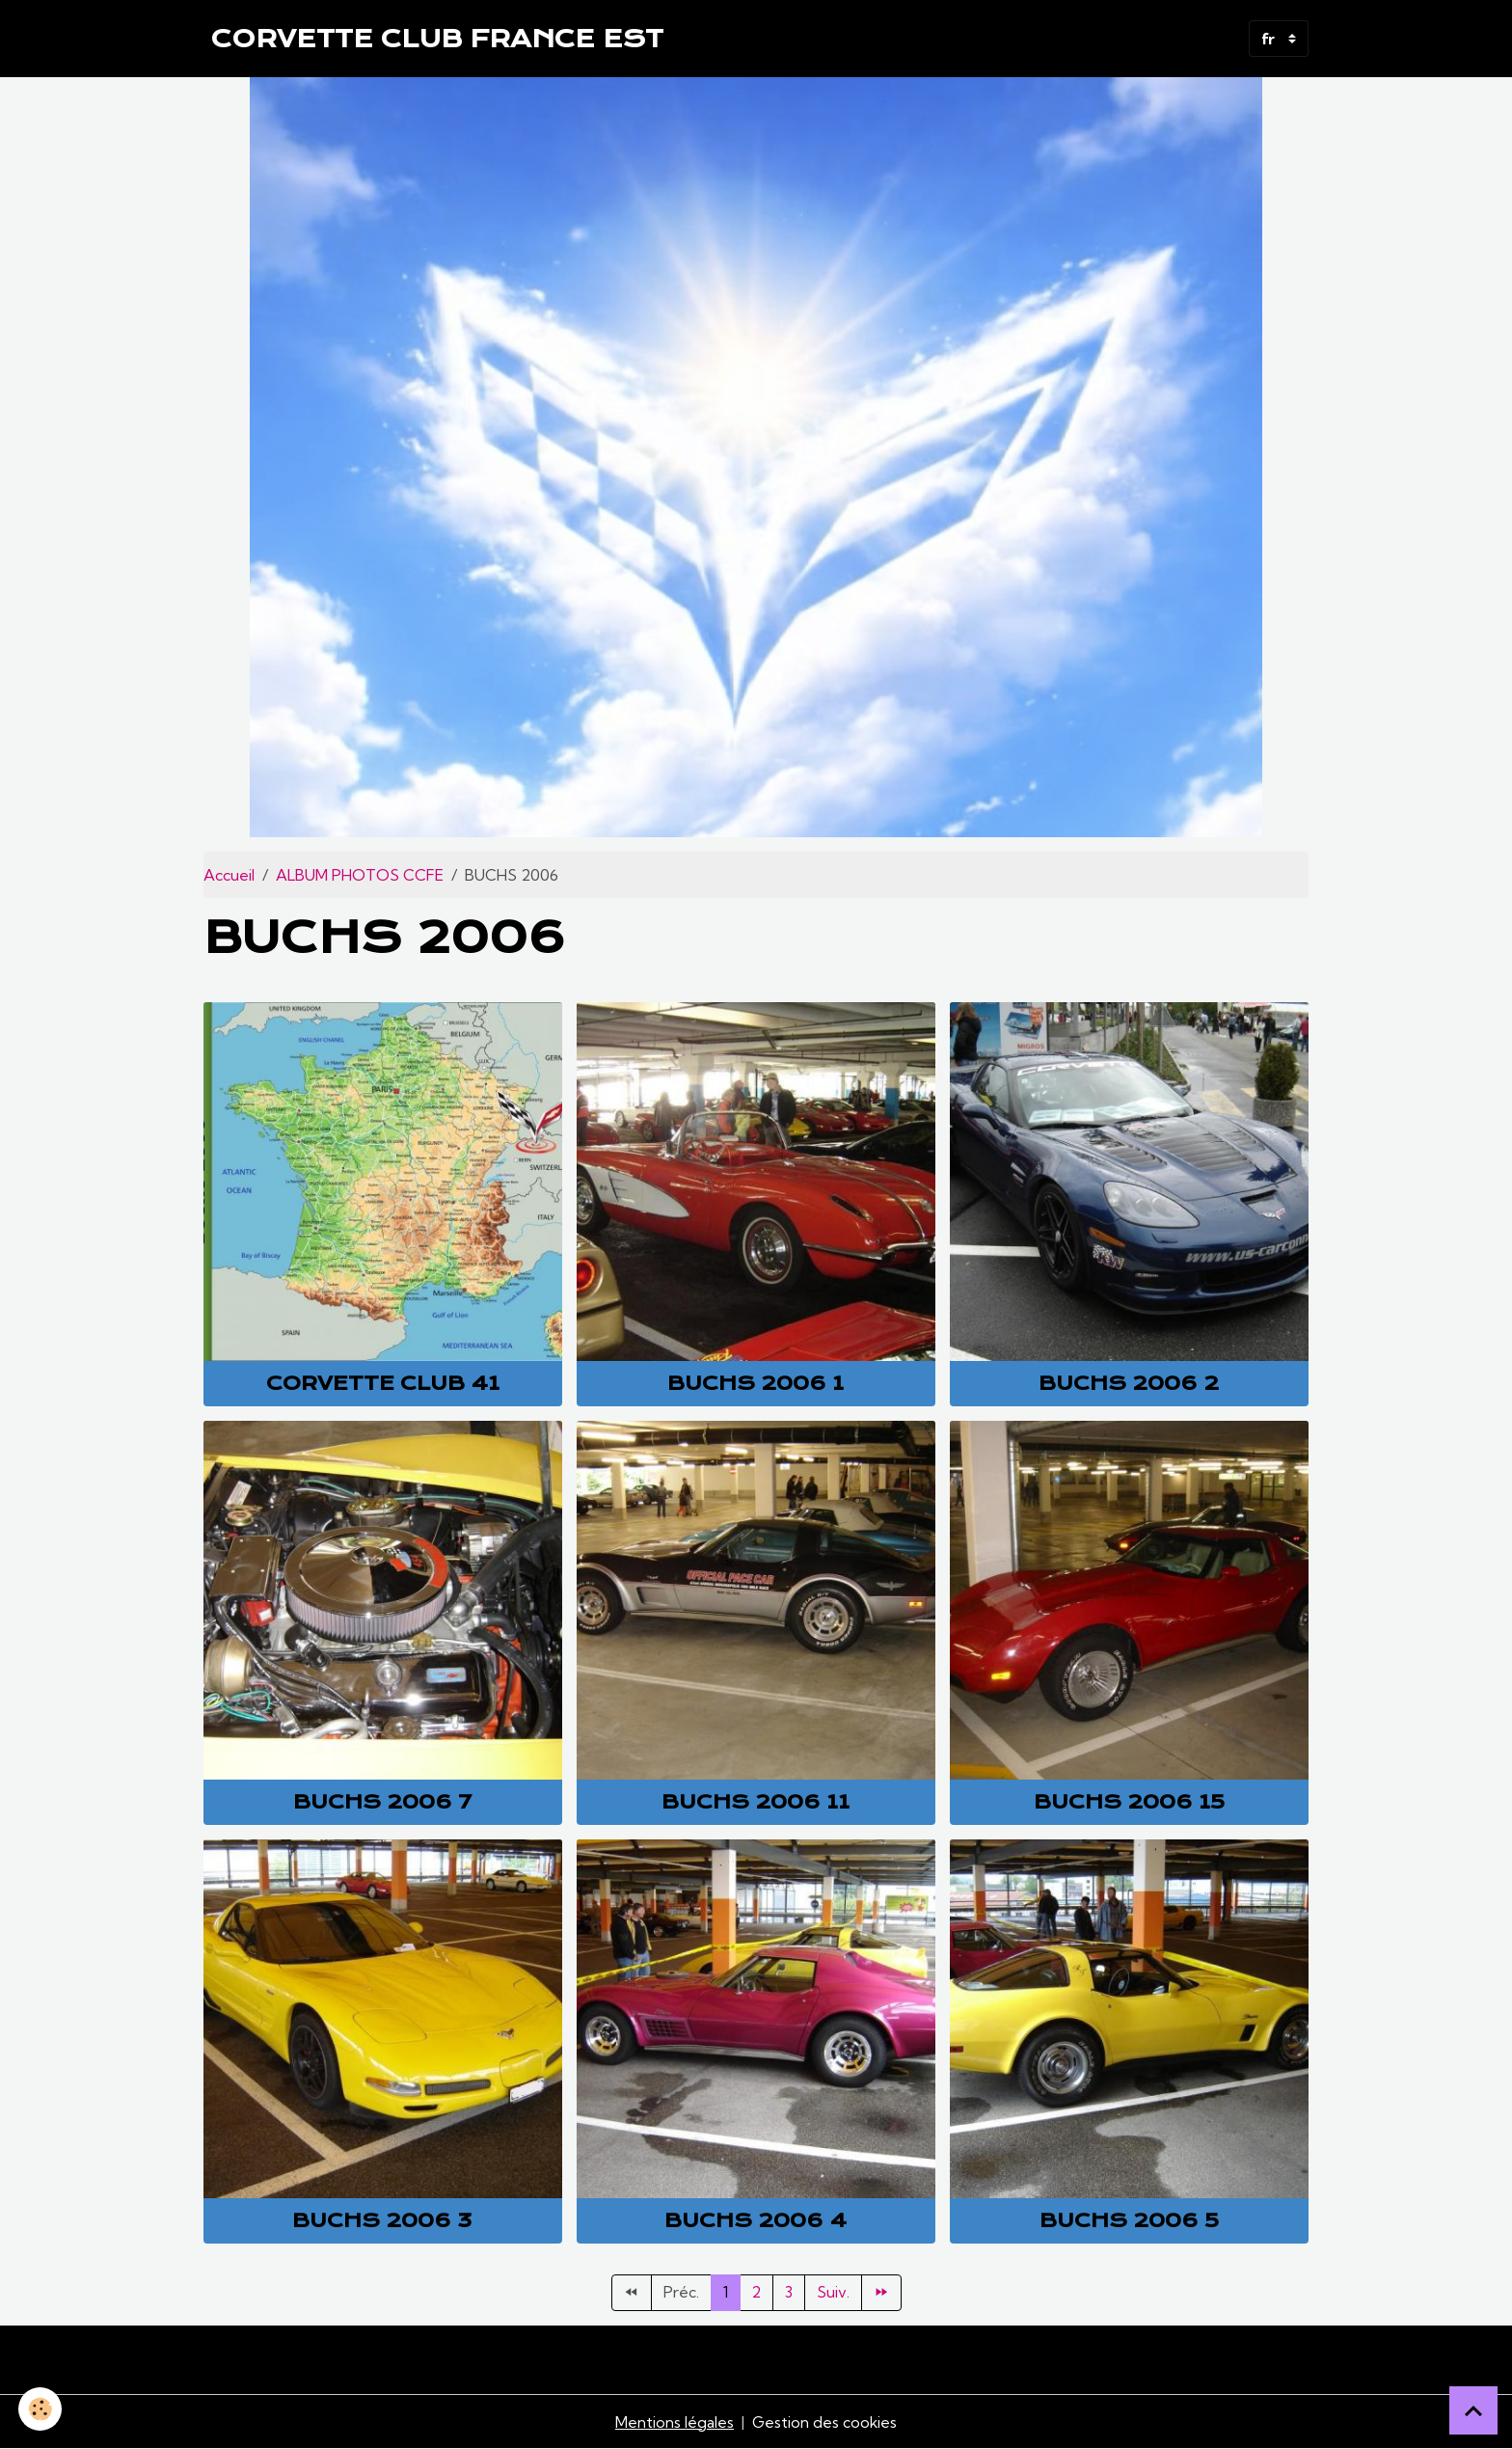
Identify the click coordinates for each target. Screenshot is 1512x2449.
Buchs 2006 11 (756, 1801)
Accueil (229, 874)
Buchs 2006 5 (1129, 2220)
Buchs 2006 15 (1129, 1801)
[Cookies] (41, 2409)
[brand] (437, 38)
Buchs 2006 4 (755, 2220)
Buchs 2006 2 (1129, 1383)
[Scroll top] (1473, 2410)
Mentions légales (673, 2422)
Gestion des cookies (824, 2422)
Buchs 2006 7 (382, 1801)
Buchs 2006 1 (755, 1383)
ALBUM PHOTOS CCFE (360, 874)
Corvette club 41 (383, 1383)
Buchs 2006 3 (382, 2220)
